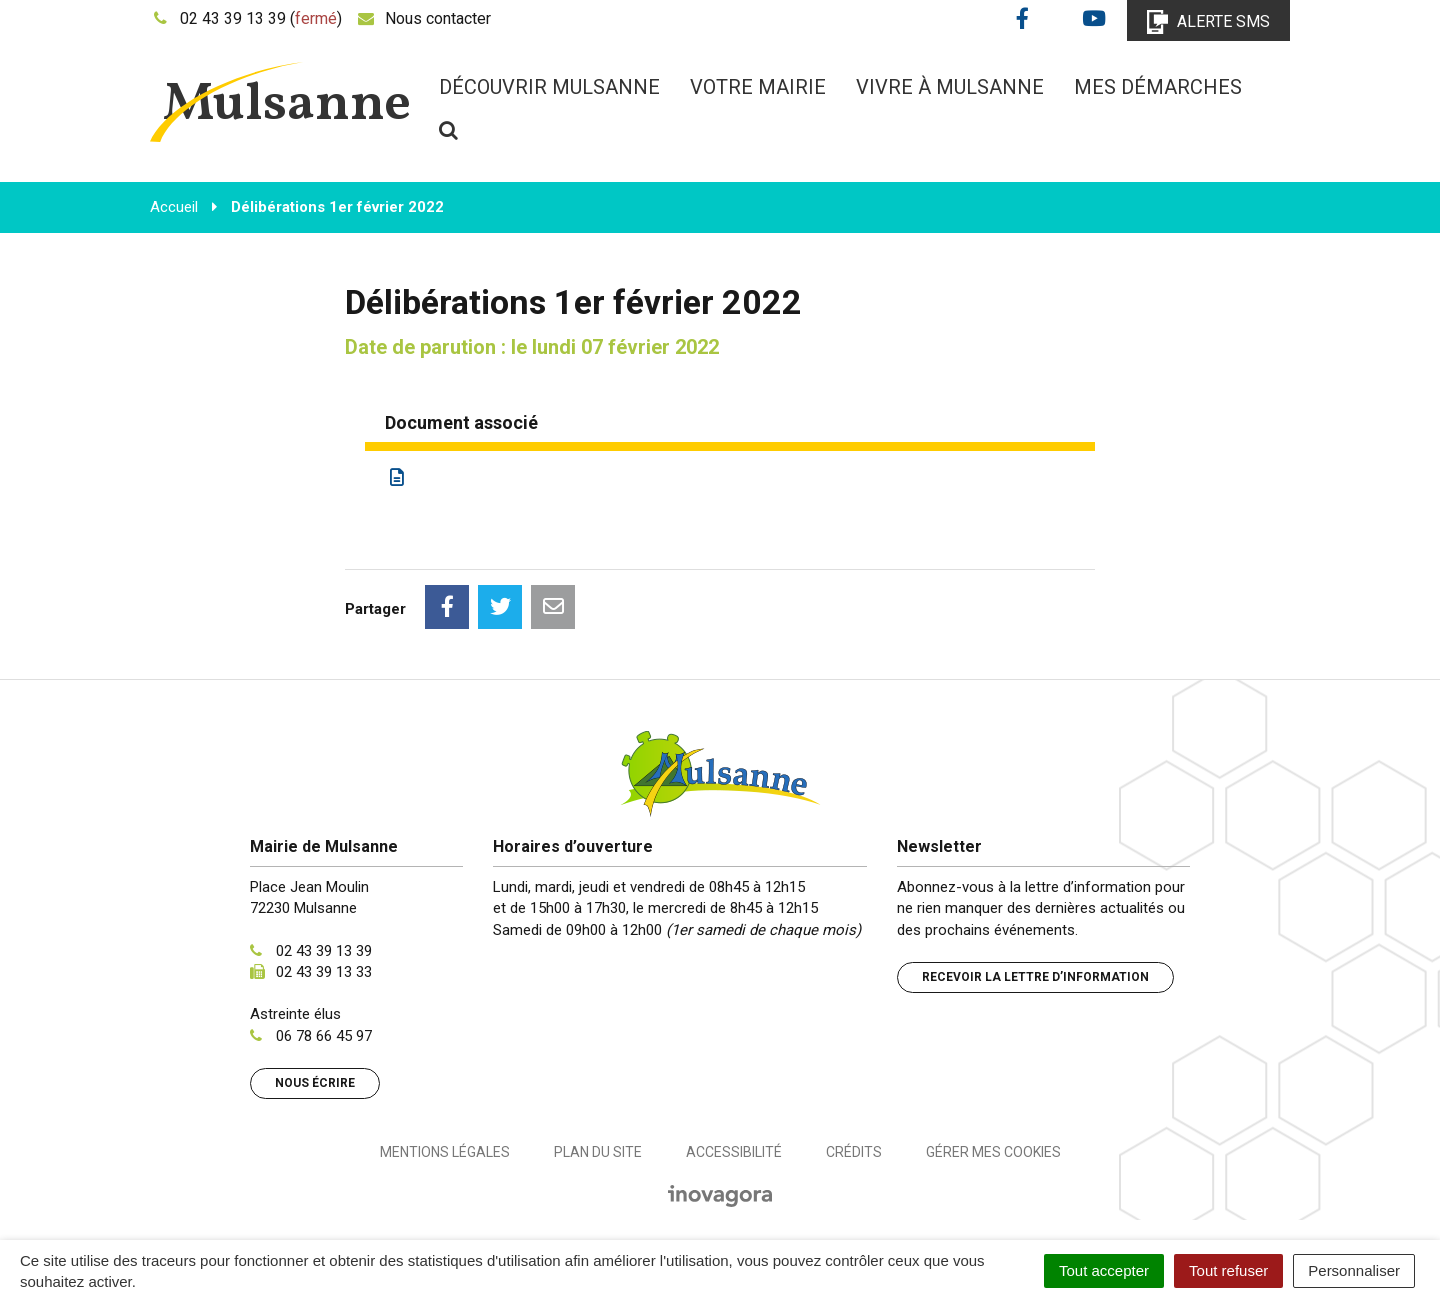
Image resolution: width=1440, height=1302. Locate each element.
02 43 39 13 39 (324, 951)
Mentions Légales (445, 1152)
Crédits (854, 1152)
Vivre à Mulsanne (950, 87)
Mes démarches (1158, 87)
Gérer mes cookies (993, 1152)
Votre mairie (758, 87)
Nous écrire (315, 1083)
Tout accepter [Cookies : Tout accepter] (1104, 1270)
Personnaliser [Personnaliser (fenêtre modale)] (1354, 1270)
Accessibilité (734, 1152)
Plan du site (598, 1152)
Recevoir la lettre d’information (1035, 977)
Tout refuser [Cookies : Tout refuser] (1228, 1270)
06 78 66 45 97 (324, 1036)
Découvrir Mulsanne (549, 87)
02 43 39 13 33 (324, 972)
